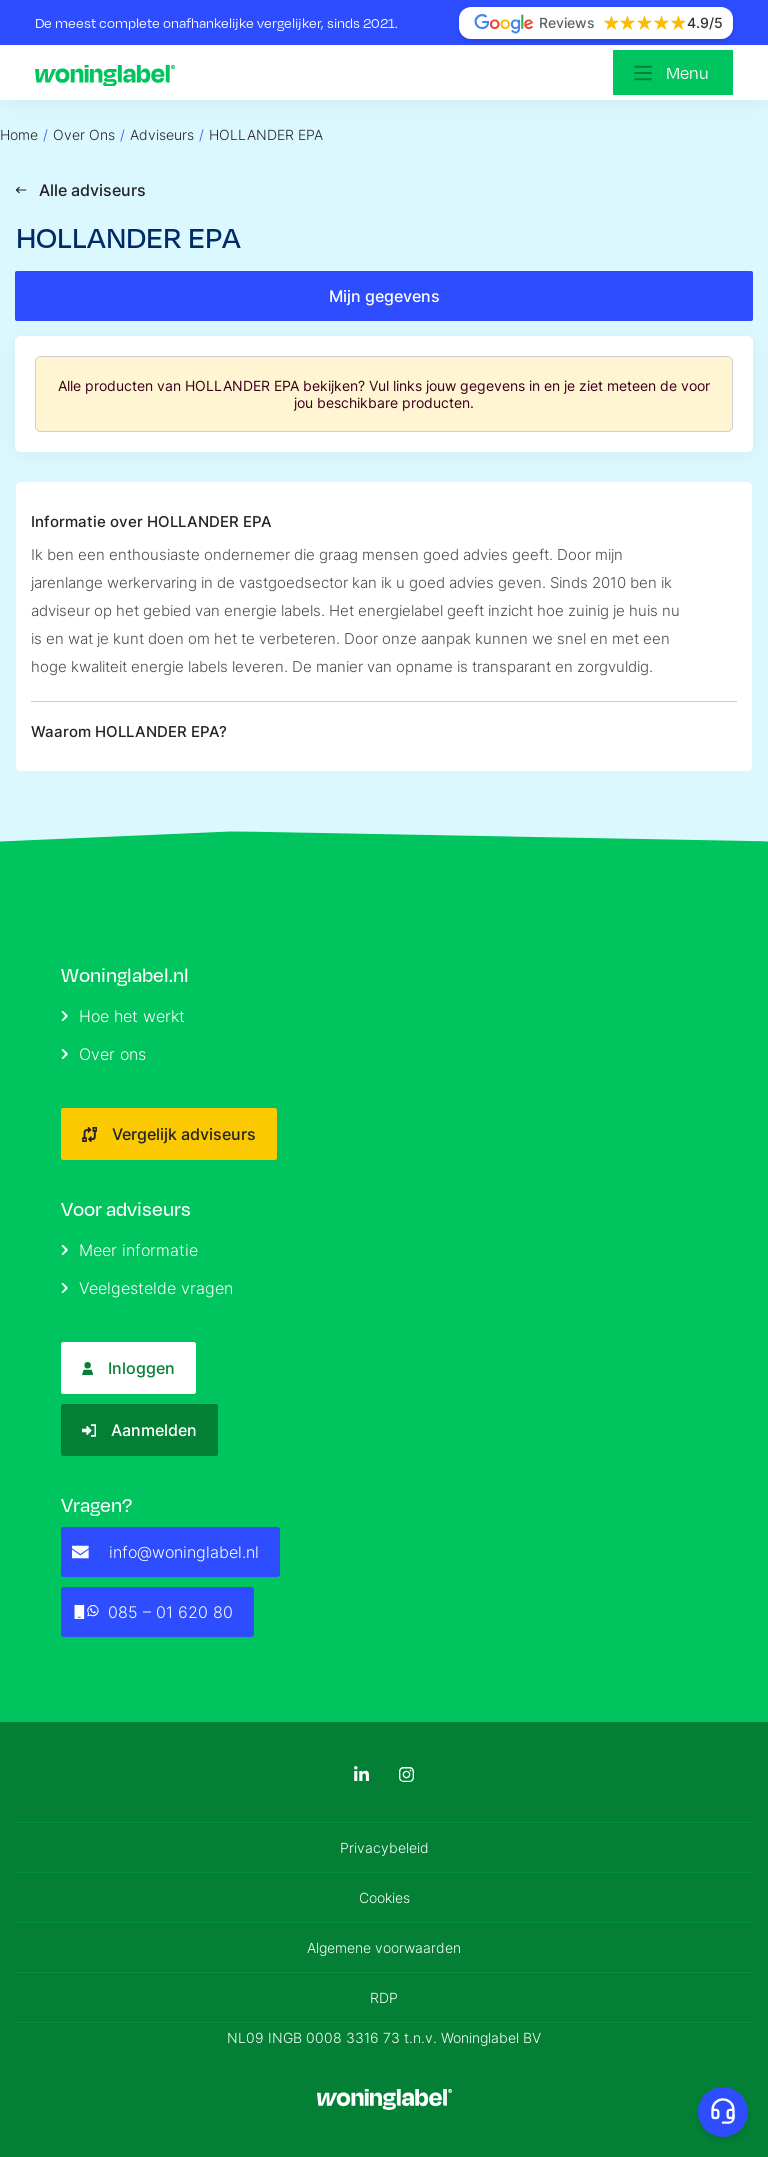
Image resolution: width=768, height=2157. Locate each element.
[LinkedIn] (361, 1774)
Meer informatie (129, 1250)
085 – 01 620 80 (152, 1612)
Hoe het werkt (123, 1016)
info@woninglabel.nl (165, 1552)
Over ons (103, 1054)
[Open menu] (673, 72)
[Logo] (110, 73)
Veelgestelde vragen (147, 1288)
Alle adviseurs (80, 190)
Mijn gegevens (384, 296)
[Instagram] (406, 1774)
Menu (687, 72)
